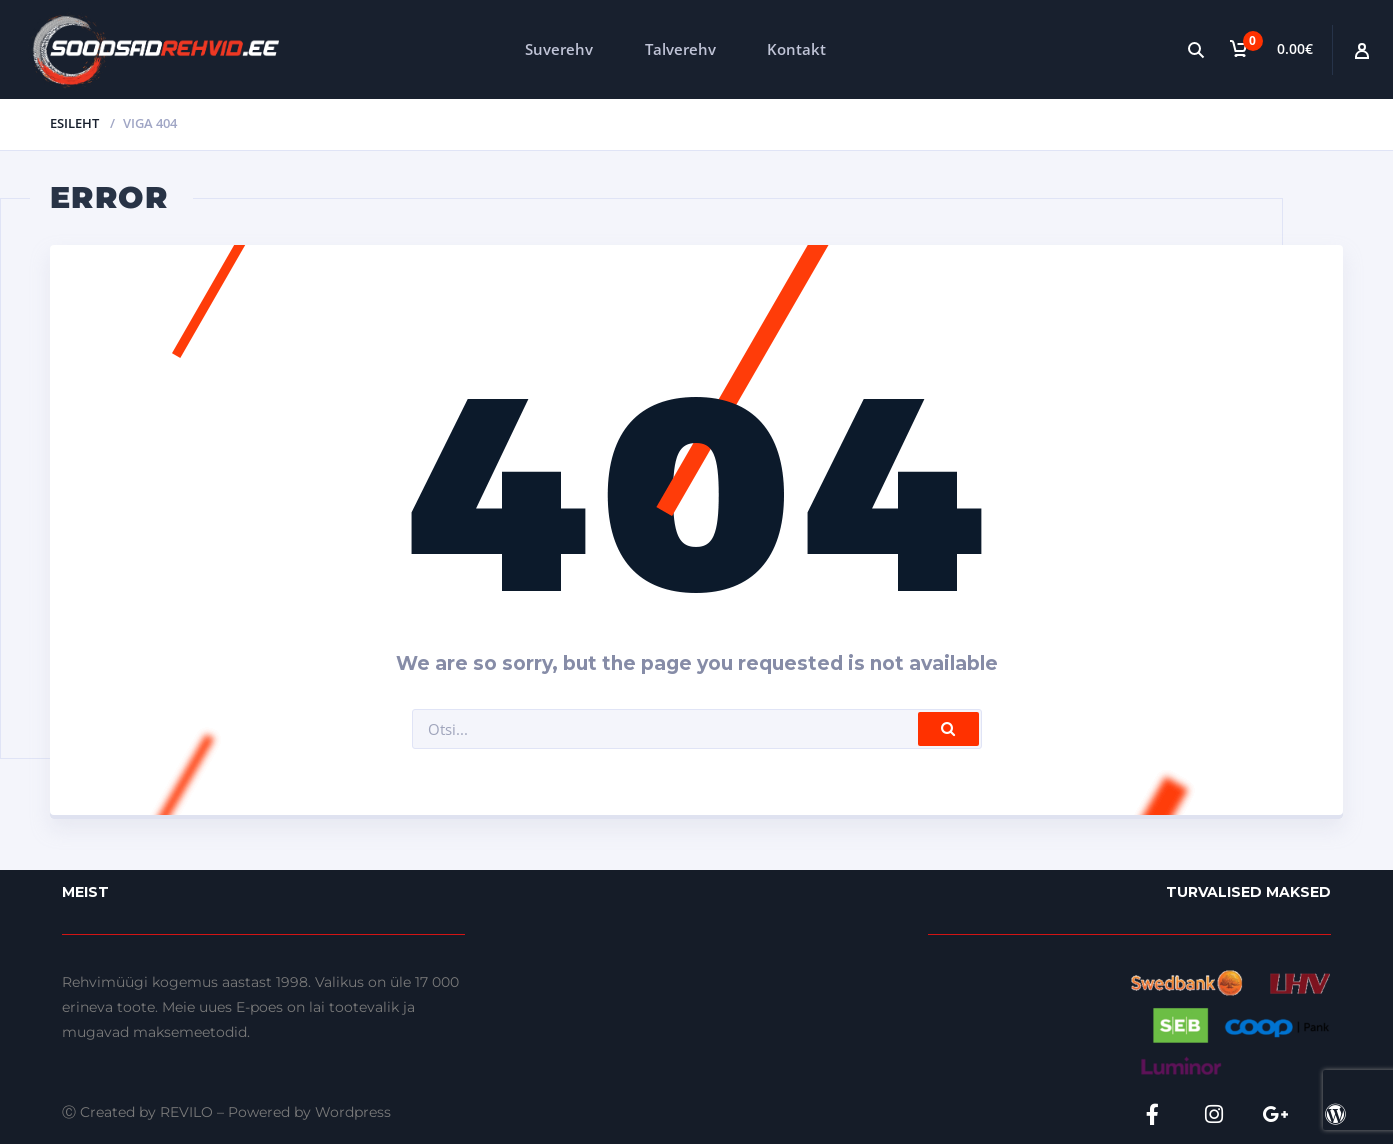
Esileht (74, 123)
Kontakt (796, 49)
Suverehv (559, 49)
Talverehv (680, 49)
